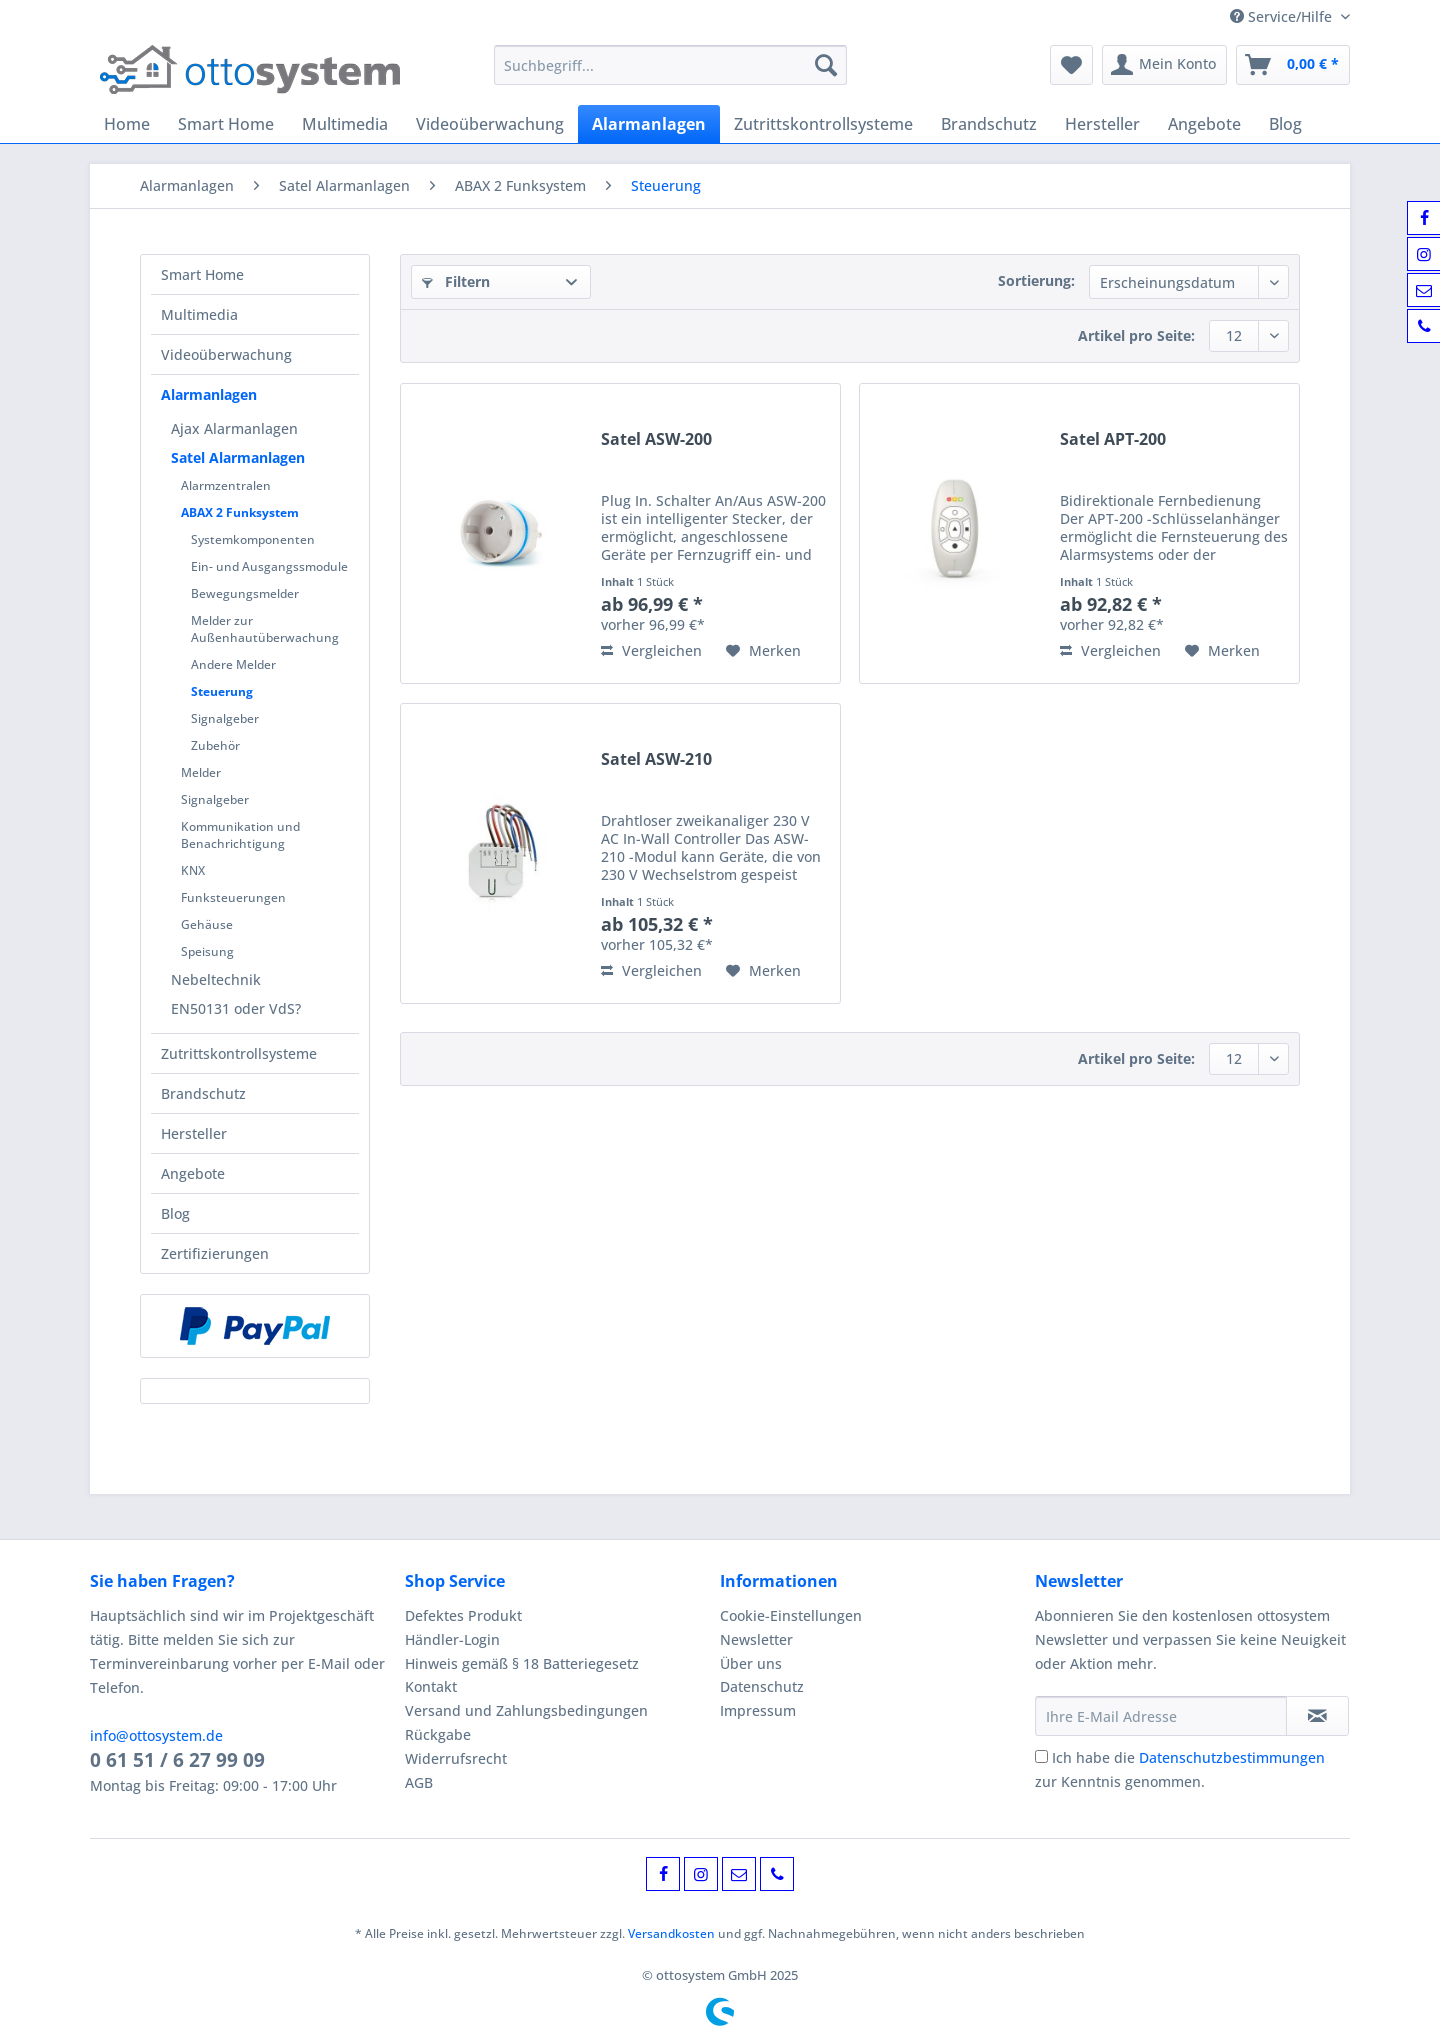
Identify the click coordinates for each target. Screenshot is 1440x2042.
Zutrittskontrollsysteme (239, 1053)
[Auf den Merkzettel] (763, 651)
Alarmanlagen (209, 394)
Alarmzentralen (226, 485)
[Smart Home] (226, 124)
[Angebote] (1204, 124)
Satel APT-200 (1113, 439)
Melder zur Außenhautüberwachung (265, 629)
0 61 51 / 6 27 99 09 (177, 1760)
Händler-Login (452, 1639)
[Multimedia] (345, 124)
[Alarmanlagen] (649, 124)
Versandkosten (671, 1933)
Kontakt (431, 1686)
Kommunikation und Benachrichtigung (240, 835)
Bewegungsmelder (245, 593)
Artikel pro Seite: (1136, 335)
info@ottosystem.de (156, 1735)
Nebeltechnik (216, 979)
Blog (175, 1213)
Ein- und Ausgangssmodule (269, 566)
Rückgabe (438, 1734)
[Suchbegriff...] (670, 65)
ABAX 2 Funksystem (240, 512)
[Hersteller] (1102, 124)
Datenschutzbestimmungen (1232, 1757)
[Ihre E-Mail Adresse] (1161, 1716)
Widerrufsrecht (456, 1758)
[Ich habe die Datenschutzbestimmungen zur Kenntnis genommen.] (1041, 1756)
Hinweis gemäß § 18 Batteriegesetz (522, 1663)
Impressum (758, 1710)
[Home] (127, 124)
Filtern (456, 281)
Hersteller (194, 1133)
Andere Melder (233, 664)
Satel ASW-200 (656, 439)
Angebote (193, 1173)
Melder (201, 772)
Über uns (751, 1663)
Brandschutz (203, 1093)
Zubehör (215, 745)
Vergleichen (651, 650)
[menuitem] (670, 74)
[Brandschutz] (989, 124)
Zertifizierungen (215, 1253)
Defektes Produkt (463, 1615)
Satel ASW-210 (656, 759)
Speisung (207, 951)
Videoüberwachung (226, 354)
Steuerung (222, 691)
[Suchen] (826, 65)
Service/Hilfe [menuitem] (1283, 16)
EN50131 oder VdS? (236, 1008)
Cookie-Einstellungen (791, 1615)
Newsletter (756, 1639)
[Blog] (1285, 124)
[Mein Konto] (1164, 65)
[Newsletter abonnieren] (1317, 1716)
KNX (193, 870)
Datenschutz (762, 1686)
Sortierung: (1036, 280)
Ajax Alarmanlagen (234, 428)
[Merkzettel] (1071, 65)
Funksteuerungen (233, 897)
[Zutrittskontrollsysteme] (823, 124)
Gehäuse (207, 924)
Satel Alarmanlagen (238, 457)
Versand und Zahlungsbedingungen (526, 1710)
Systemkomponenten (253, 539)
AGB (419, 1782)
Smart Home (202, 274)
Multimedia (199, 314)
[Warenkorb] (1293, 65)
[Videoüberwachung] (490, 124)
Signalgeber (225, 718)
